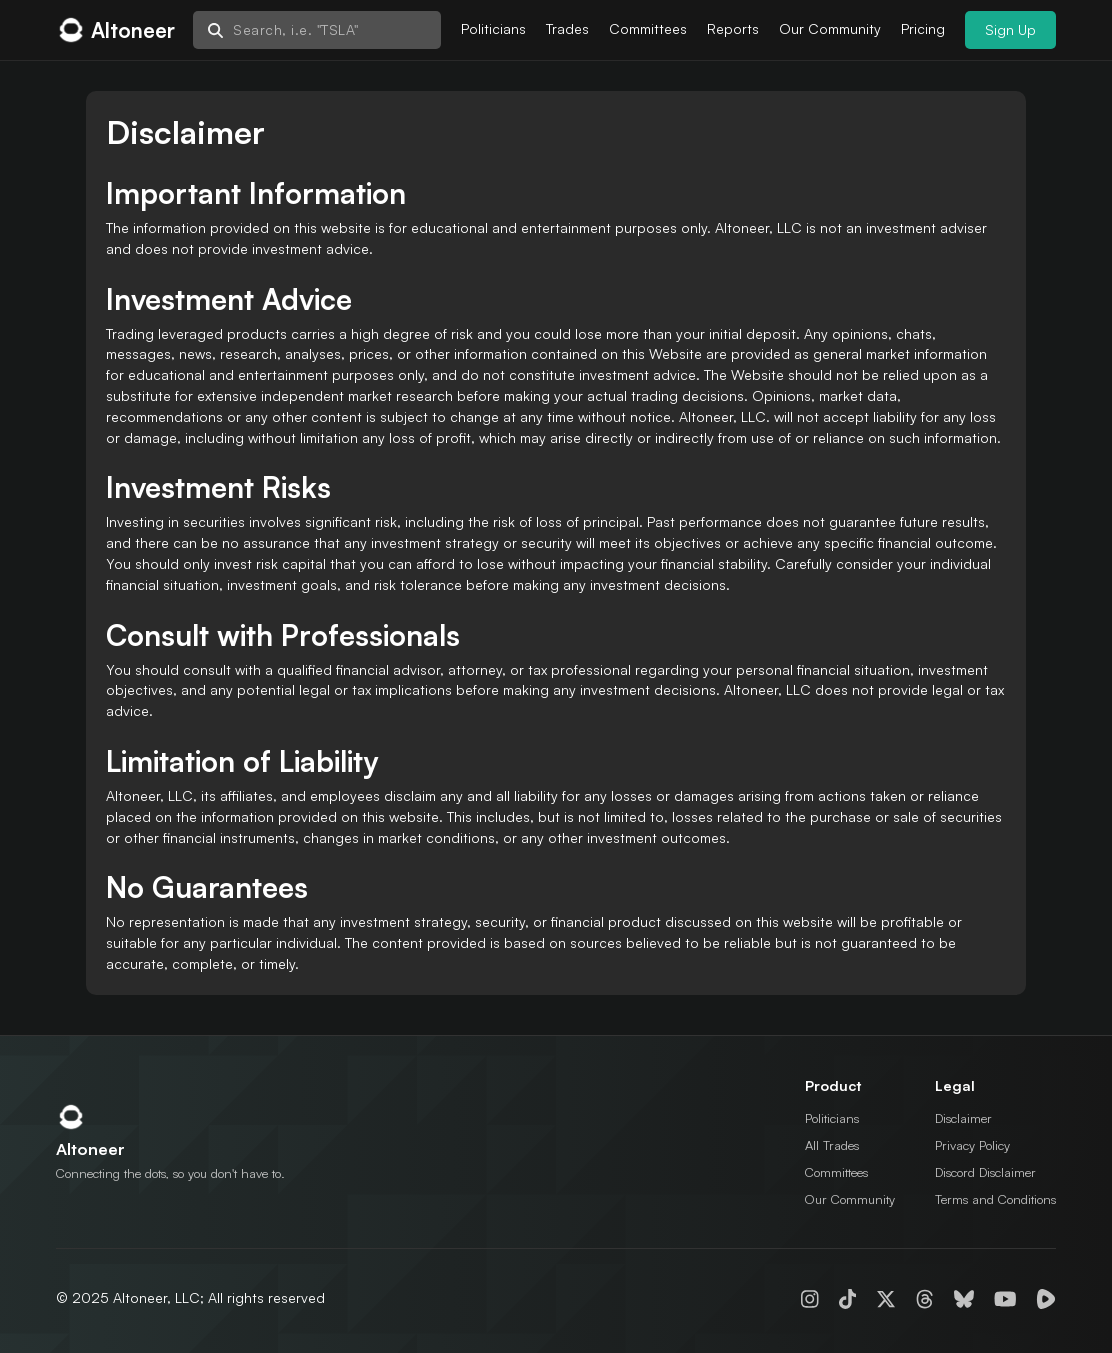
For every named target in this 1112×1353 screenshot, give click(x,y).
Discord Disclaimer (985, 1172)
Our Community (830, 28)
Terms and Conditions (995, 1199)
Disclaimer (963, 1118)
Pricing (923, 28)
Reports (733, 28)
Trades (567, 28)
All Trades (832, 1145)
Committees (648, 28)
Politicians (493, 28)
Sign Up (1010, 29)
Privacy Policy (972, 1145)
